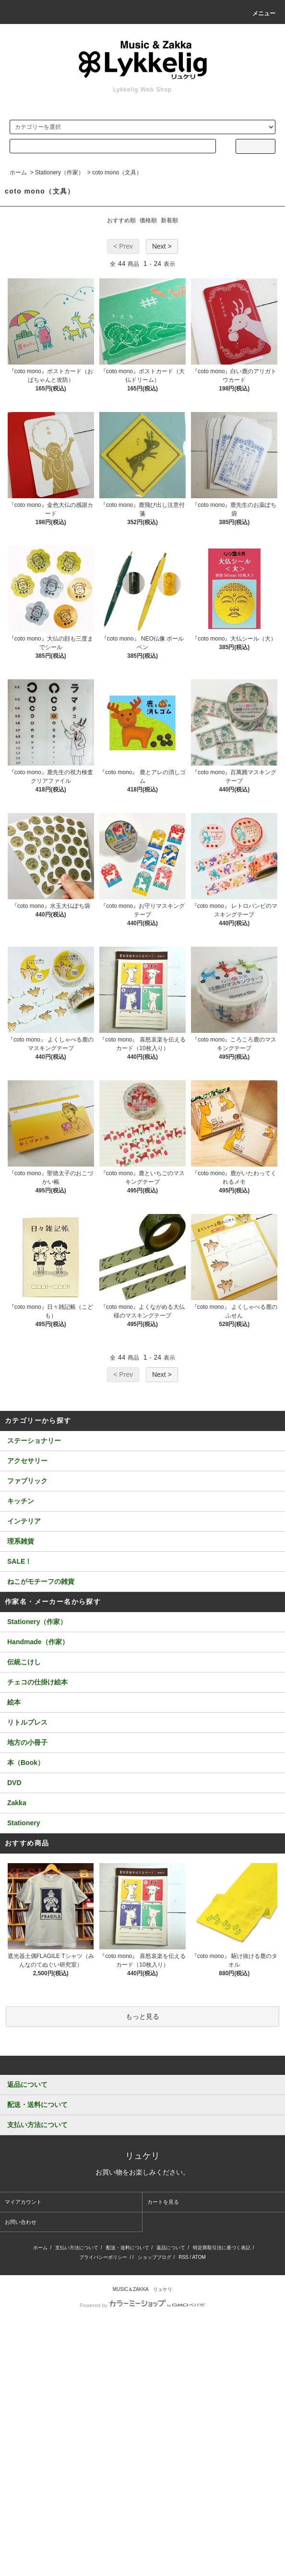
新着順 (169, 220)
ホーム (18, 172)
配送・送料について (127, 2247)
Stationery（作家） (59, 172)
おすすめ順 (121, 220)
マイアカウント (23, 2202)
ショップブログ (154, 2257)
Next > (162, 246)
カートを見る (163, 2202)
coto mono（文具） (117, 172)
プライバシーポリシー (103, 2257)
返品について (170, 2247)
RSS (183, 2257)
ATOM (199, 2257)
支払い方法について (76, 2247)
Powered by (142, 2305)
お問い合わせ (20, 2222)
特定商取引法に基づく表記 (221, 2247)
